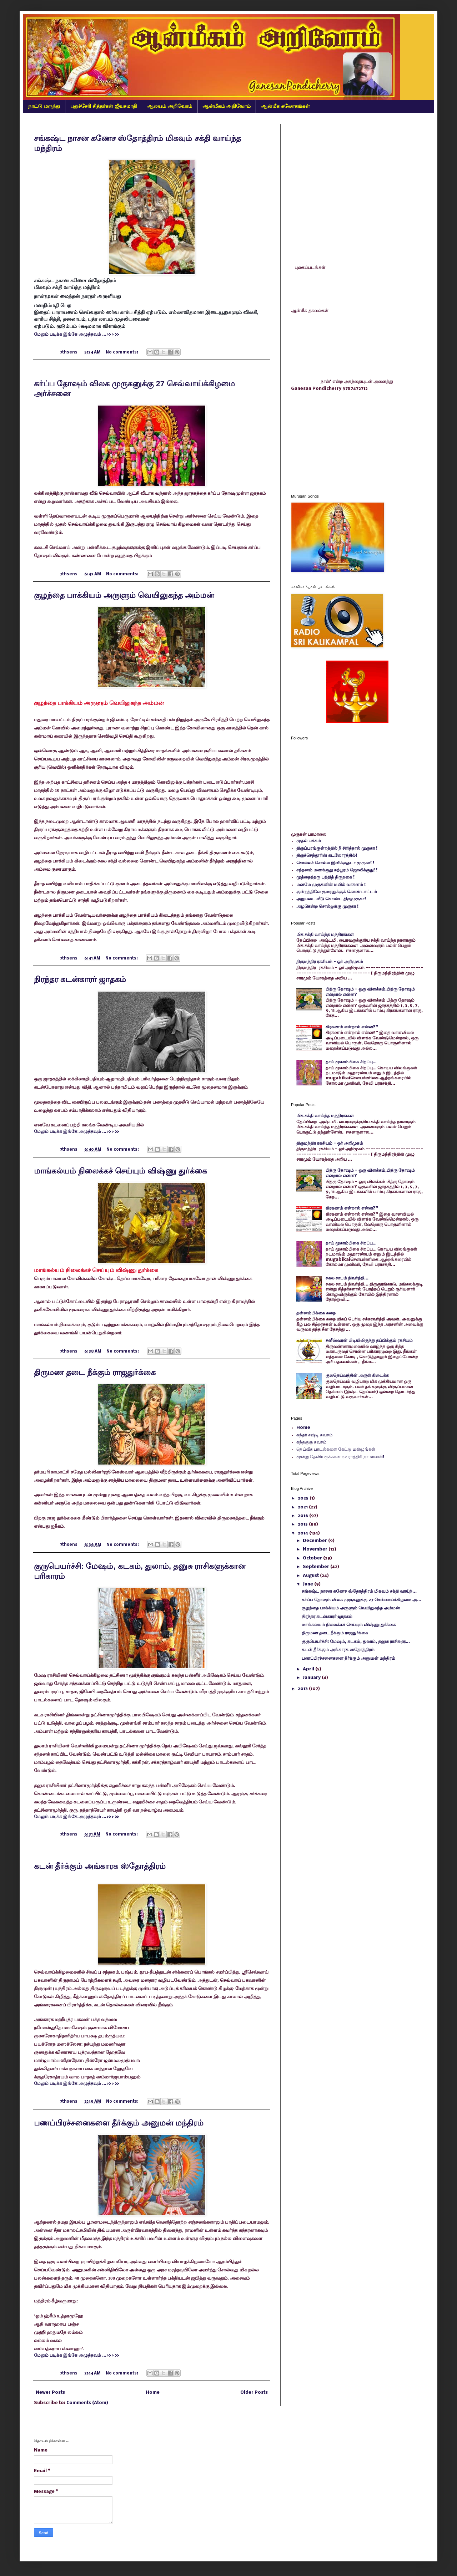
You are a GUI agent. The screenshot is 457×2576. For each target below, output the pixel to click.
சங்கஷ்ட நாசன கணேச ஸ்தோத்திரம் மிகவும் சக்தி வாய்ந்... (359, 1591)
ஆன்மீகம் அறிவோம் (226, 106)
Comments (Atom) (87, 2403)
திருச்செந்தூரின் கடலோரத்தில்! (326, 855)
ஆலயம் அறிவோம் (169, 106)
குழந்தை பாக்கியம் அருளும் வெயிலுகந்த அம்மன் (124, 595)
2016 (303, 1515)
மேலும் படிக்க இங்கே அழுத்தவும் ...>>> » (76, 334)
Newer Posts (50, 2392)
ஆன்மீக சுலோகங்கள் (285, 106)
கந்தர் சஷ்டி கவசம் (314, 1435)
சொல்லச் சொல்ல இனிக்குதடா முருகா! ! (335, 863)
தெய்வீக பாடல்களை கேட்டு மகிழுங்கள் (335, 1449)
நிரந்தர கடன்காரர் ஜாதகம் (80, 979)
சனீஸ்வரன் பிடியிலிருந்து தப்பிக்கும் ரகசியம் (369, 1340)
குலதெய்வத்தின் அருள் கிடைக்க (357, 1375)
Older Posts (254, 2392)
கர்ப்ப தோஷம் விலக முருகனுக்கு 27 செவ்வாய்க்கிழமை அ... (361, 1600)
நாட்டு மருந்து (44, 106)
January (312, 1677)
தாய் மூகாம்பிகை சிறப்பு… (351, 1062)
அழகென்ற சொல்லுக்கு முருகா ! (327, 906)
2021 (303, 1507)
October (313, 1558)
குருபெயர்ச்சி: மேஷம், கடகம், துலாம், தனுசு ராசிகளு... (356, 1641)
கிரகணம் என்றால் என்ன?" (352, 1027)
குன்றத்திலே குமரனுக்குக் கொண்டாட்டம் (336, 892)
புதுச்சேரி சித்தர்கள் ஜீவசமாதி (103, 106)
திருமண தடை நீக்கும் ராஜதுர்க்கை (95, 1372)
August (311, 1575)
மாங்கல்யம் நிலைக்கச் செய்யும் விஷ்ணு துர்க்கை (120, 1170)
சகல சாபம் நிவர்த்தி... (347, 1278)
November (315, 1549)
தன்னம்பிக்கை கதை (316, 1313)
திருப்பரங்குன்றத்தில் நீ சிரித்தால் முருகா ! (336, 848)
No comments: (122, 352)
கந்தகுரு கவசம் (311, 1442)
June (308, 1584)
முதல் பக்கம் (308, 841)
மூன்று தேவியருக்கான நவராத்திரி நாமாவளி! (340, 1457)
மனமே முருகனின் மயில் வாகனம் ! (331, 884)
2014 (303, 1533)
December (315, 1540)
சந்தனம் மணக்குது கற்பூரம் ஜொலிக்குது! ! (336, 870)
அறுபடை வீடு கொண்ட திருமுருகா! (331, 899)
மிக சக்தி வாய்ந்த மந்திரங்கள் (325, 934)
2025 (304, 1498)
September (316, 1566)
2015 (303, 1524)
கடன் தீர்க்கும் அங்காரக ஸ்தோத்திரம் (100, 1866)
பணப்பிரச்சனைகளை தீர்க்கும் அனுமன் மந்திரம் (119, 2122)
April (309, 1669)
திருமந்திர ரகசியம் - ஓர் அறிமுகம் (329, 961)
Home (153, 2392)
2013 (303, 1688)
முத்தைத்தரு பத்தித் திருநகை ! (325, 877)
